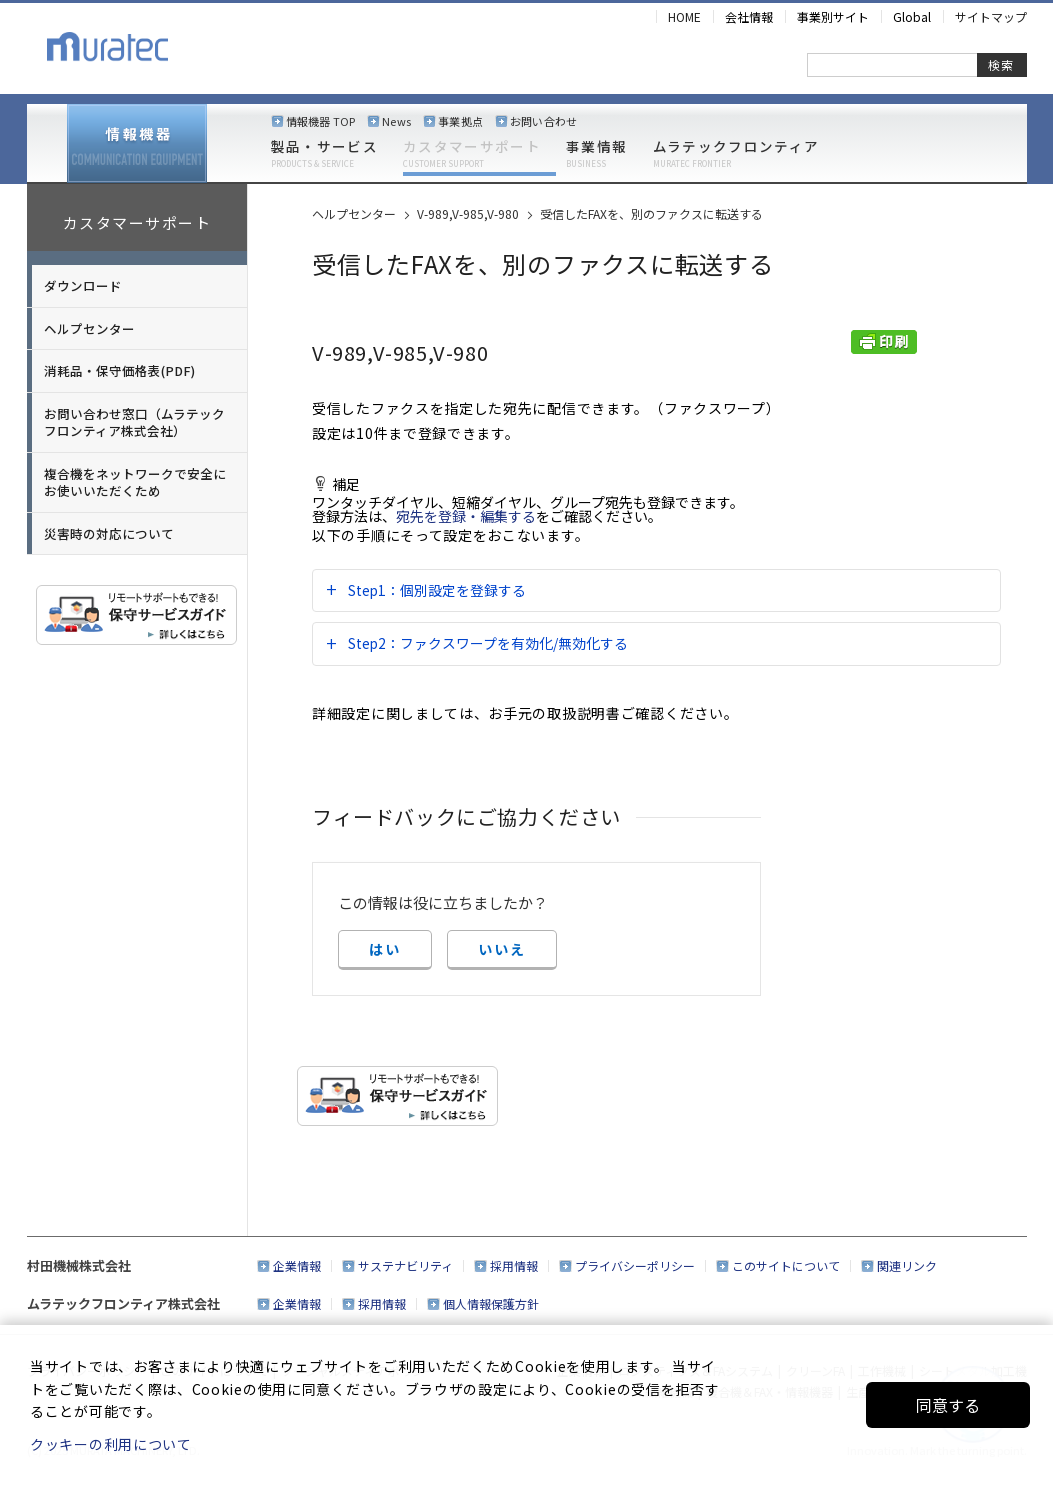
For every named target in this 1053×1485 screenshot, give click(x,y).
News (396, 121)
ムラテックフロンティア (736, 154)
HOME (684, 16)
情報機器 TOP (321, 121)
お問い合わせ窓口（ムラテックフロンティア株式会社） (134, 422)
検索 (1001, 64)
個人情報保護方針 (491, 1303)
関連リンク (907, 1265)
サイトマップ (991, 16)
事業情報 (596, 154)
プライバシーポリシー (635, 1265)
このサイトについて (786, 1265)
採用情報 (514, 1265)
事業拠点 (460, 121)
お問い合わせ (543, 121)
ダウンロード (83, 285)
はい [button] (385, 949)
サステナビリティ (405, 1265)
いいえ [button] (502, 949)
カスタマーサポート (472, 154)
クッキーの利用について (111, 1444)
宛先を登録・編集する (466, 516)
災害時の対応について (109, 533)
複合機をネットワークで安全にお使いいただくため (135, 482)
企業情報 (297, 1265)
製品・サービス (324, 154)
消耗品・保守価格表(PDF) (119, 370)
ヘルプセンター (89, 328)
